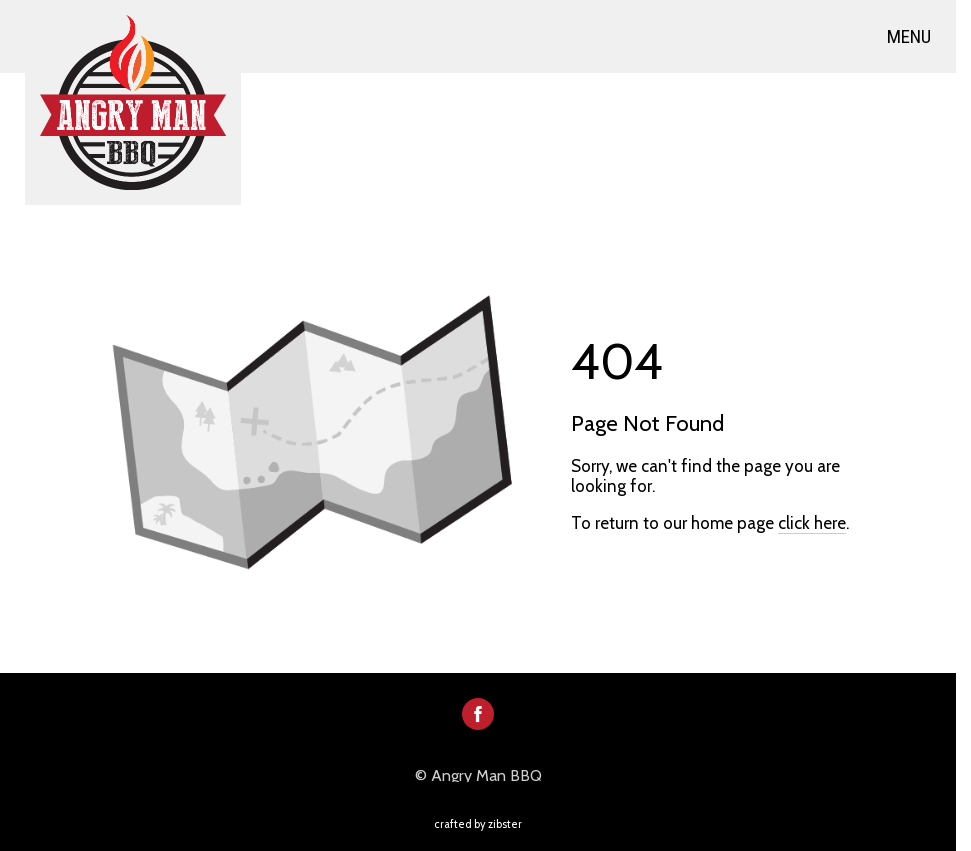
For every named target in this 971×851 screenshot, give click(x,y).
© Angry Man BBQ (478, 776)
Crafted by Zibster (478, 824)
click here (812, 523)
